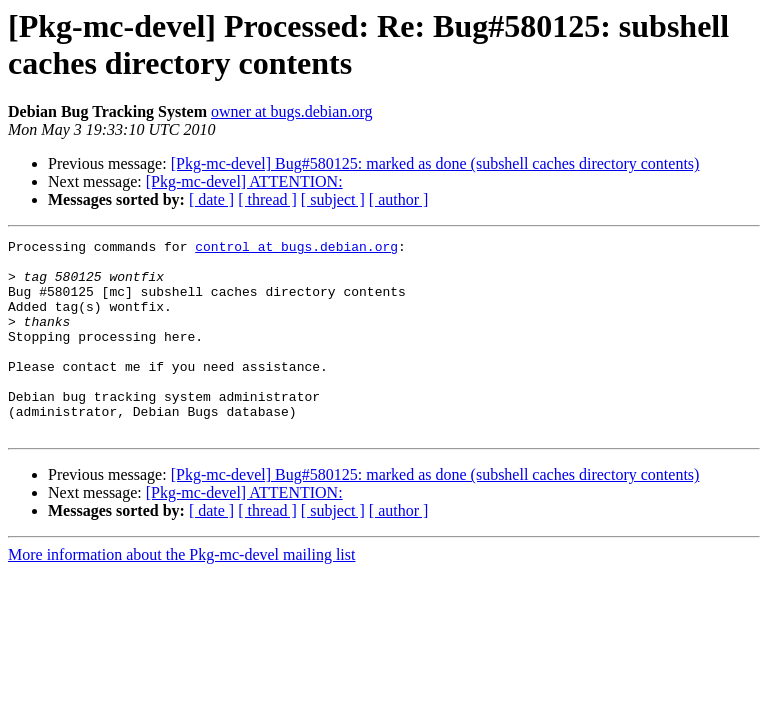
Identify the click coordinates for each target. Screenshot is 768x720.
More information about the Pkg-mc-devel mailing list (181, 593)
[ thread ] (267, 199)
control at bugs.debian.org (296, 249)
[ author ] (399, 199)
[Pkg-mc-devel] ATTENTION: (244, 181)
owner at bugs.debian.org (291, 111)
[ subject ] (333, 199)
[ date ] (211, 199)
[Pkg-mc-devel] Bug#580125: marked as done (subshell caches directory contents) (435, 163)
